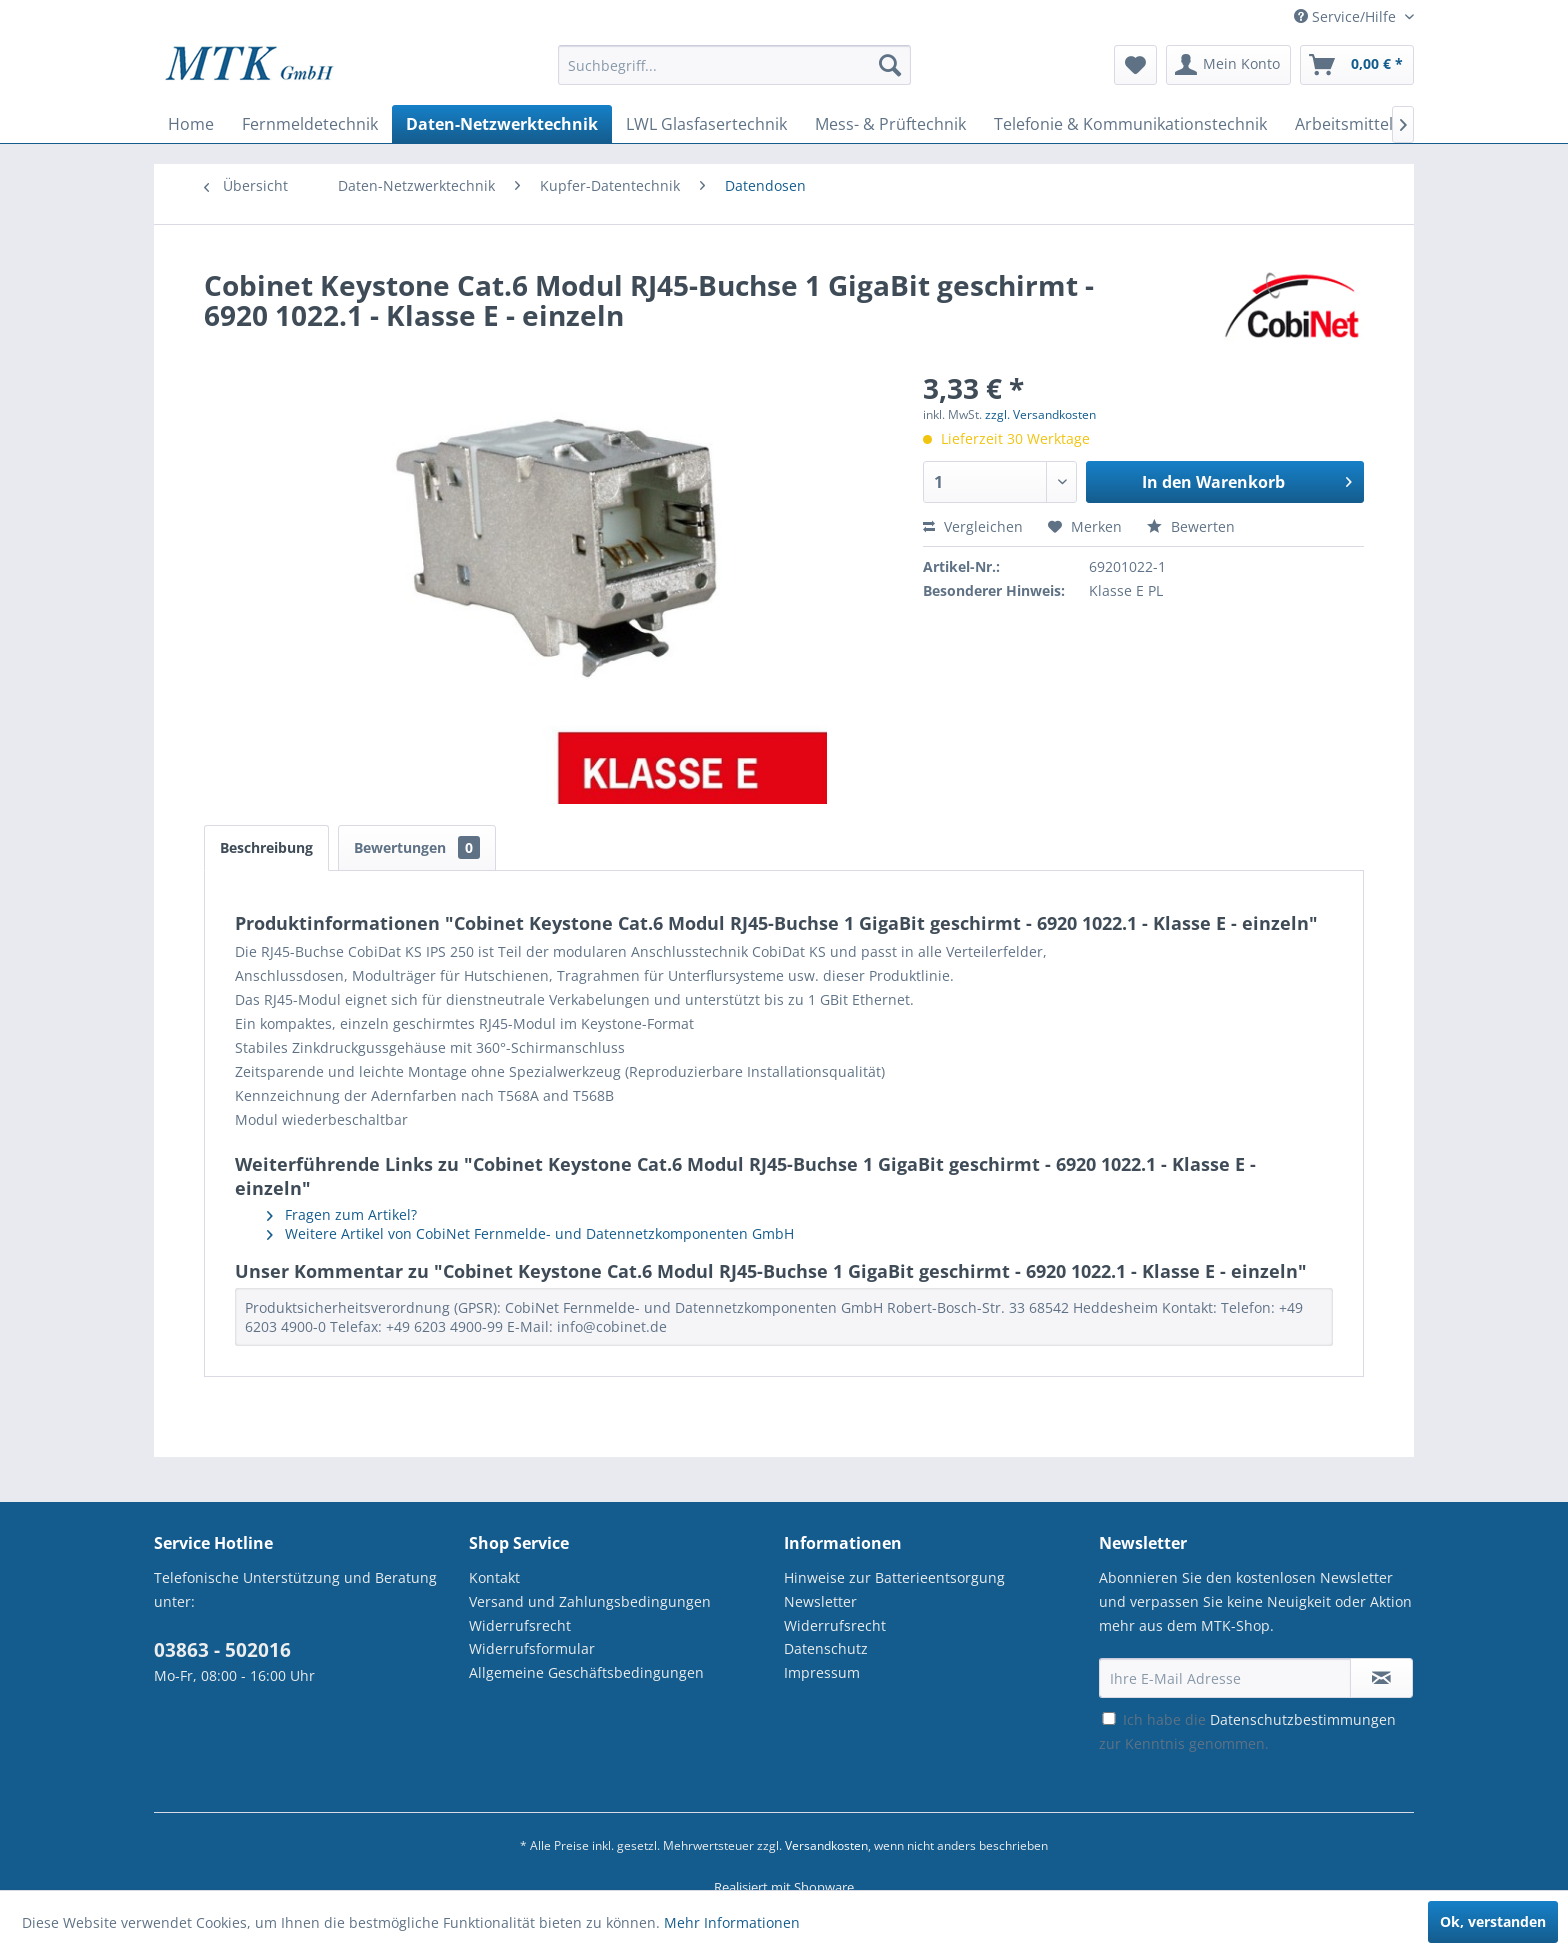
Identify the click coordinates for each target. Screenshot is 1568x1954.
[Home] (191, 124)
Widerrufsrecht (520, 1625)
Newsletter (820, 1601)
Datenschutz (826, 1648)
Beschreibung (266, 847)
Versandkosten (826, 1845)
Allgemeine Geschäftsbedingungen (586, 1672)
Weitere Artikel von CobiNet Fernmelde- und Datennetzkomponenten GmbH (530, 1233)
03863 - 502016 (222, 1650)
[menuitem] (734, 74)
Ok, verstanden (1493, 1921)
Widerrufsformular (532, 1648)
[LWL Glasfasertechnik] (706, 124)
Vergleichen (973, 526)
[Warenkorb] (1357, 65)
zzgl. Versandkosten (1040, 414)
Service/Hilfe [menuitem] (1347, 16)
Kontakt (494, 1577)
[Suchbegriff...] (734, 65)
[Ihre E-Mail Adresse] (1225, 1678)
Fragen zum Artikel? (342, 1214)
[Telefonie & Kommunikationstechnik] (1130, 124)
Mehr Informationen (732, 1922)
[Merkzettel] (1135, 65)
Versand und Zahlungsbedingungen (590, 1601)
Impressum (822, 1672)
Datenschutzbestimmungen (1303, 1719)
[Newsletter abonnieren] (1381, 1678)
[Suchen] (890, 65)
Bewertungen (417, 847)
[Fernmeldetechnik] (310, 124)
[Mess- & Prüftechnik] (890, 124)
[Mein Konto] (1228, 65)
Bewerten (1191, 526)
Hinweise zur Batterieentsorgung (894, 1577)
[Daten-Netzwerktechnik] (502, 124)
